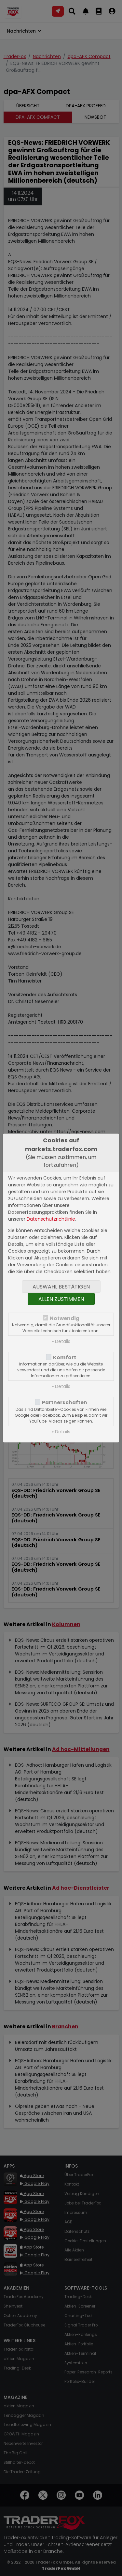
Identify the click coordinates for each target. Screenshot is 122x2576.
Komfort (64, 1357)
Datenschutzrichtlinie (51, 1219)
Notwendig (64, 1318)
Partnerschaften (64, 1402)
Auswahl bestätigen (61, 1286)
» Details (61, 1341)
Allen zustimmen (61, 1299)
